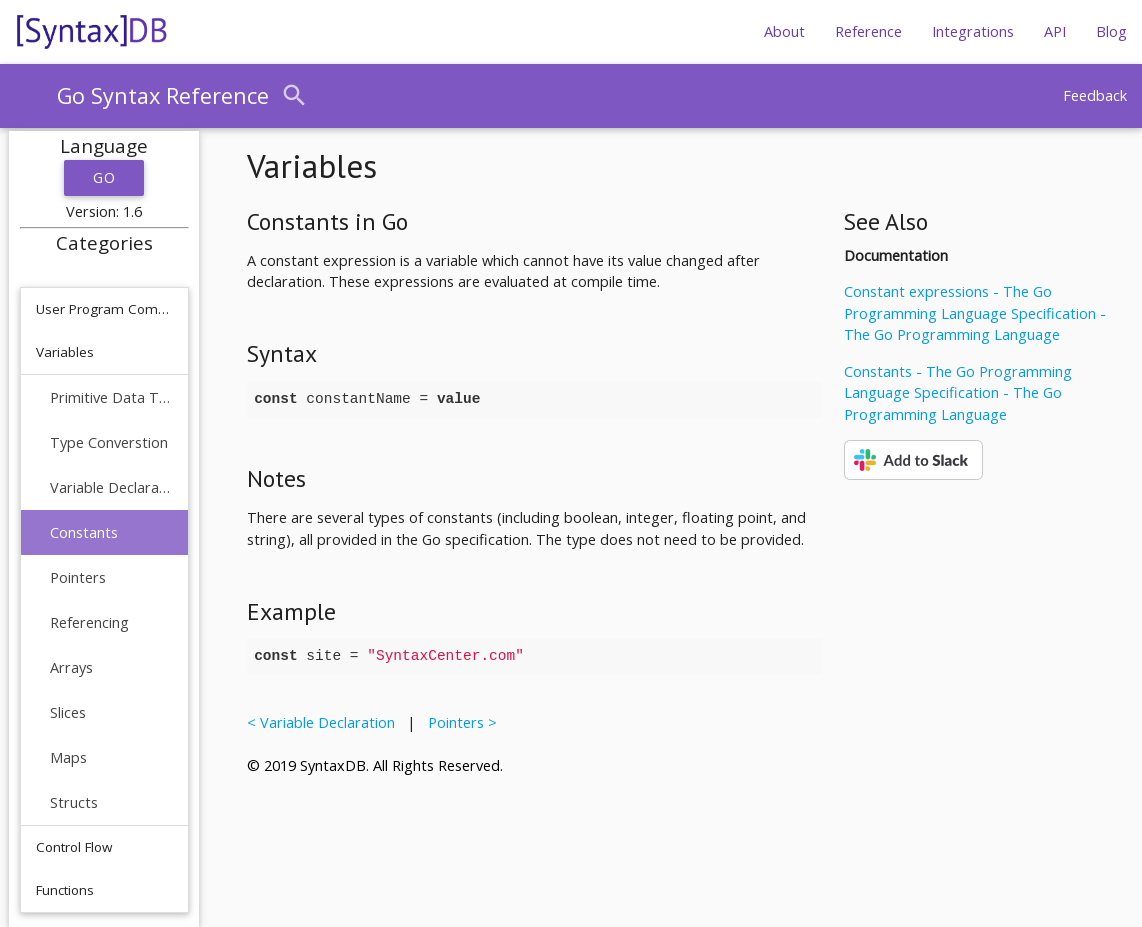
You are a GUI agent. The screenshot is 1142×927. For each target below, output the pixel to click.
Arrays (71, 667)
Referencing (89, 622)
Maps (68, 757)
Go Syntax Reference (163, 95)
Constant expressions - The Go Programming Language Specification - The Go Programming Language (975, 313)
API (1055, 31)
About (784, 31)
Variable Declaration (111, 487)
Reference (868, 31)
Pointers (78, 577)
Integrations (973, 31)
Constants (84, 532)
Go (104, 177)
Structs (74, 802)
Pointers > (458, 722)
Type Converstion (109, 442)
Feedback (1095, 95)
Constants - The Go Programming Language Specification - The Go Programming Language (958, 393)
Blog (1111, 31)
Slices (68, 712)
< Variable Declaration (325, 722)
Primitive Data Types (111, 397)
